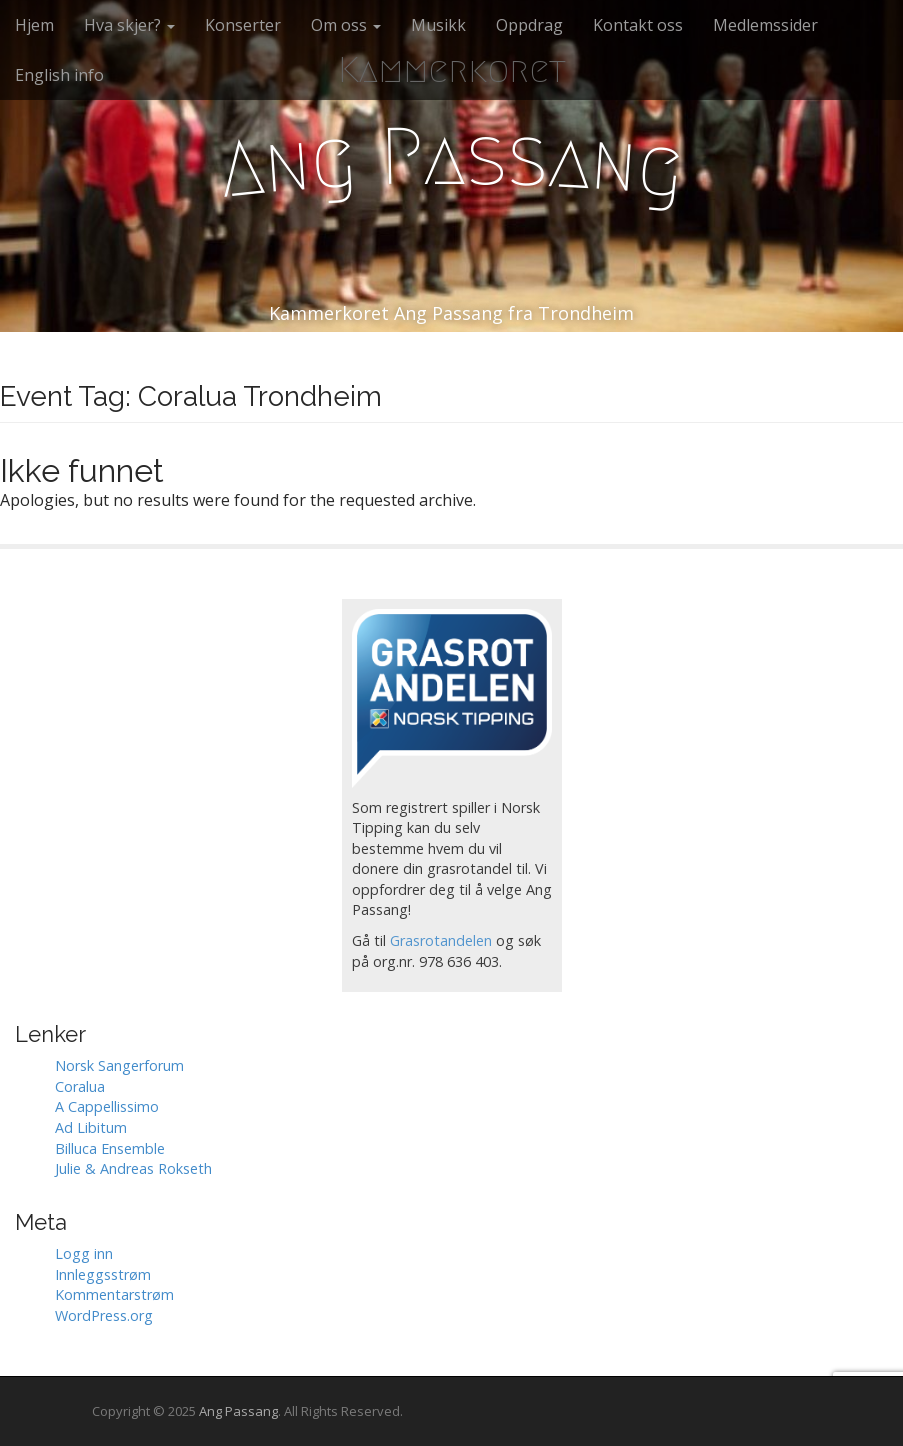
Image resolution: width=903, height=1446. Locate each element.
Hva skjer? (129, 25)
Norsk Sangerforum (119, 1065)
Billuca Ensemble (110, 1148)
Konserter (243, 25)
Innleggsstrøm (103, 1274)
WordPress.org (104, 1315)
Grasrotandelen (441, 940)
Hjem (34, 25)
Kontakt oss (638, 25)
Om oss (346, 25)
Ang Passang (238, 1411)
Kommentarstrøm (114, 1294)
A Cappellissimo (107, 1106)
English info (59, 75)
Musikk (438, 25)
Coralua (80, 1086)
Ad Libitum (91, 1127)
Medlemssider (765, 25)
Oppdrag (529, 25)
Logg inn (84, 1253)
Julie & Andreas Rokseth (133, 1168)
